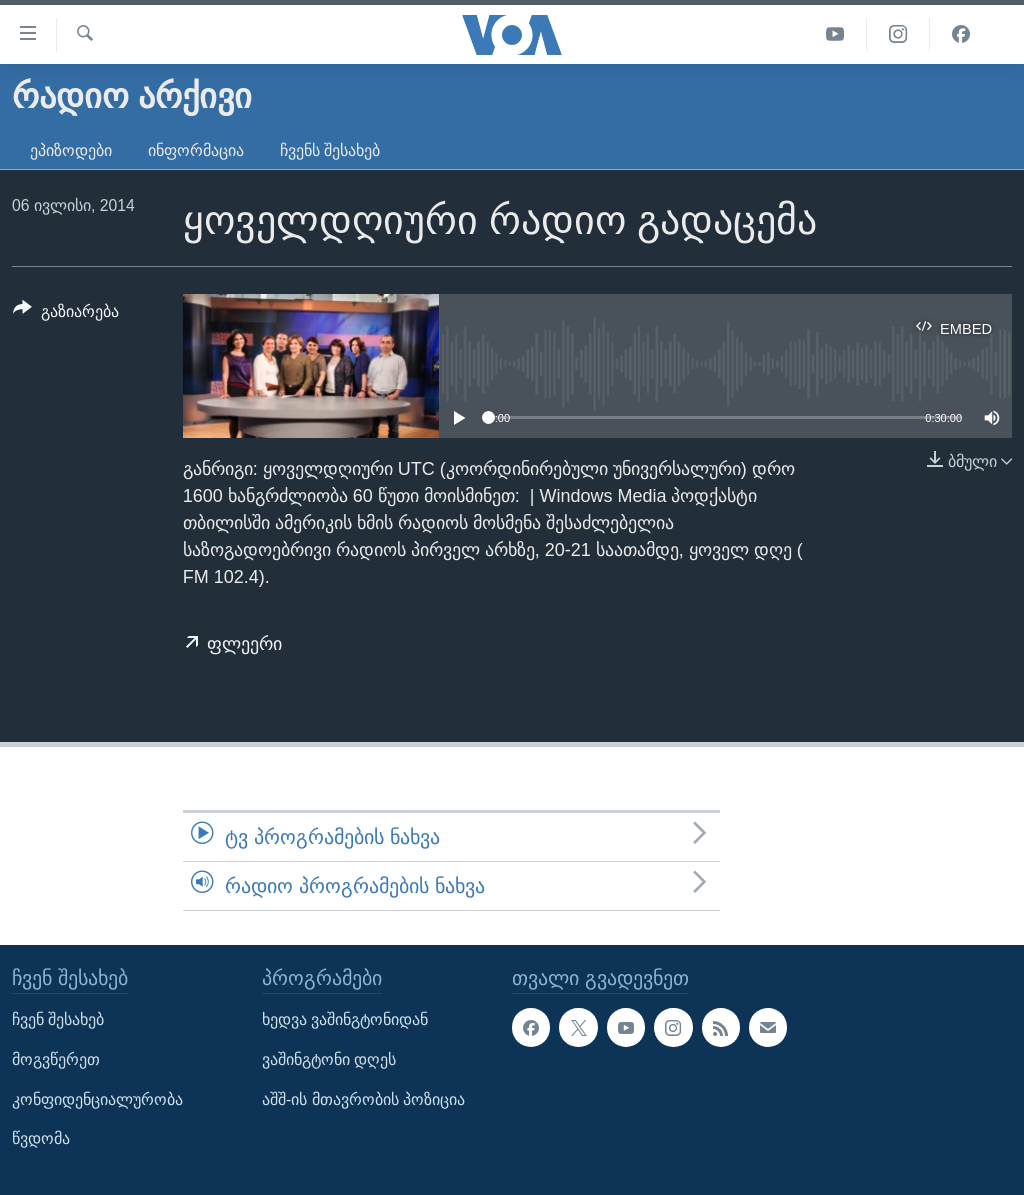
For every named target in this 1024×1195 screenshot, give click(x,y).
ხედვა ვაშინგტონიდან (345, 1020)
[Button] (66, 315)
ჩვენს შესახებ (330, 150)
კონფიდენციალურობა (97, 1099)
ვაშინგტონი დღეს (329, 1059)
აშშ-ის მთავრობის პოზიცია (363, 1099)
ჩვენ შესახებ (58, 1020)
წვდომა (41, 1139)
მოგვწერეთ (56, 1059)
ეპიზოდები (71, 150)
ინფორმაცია (196, 150)
